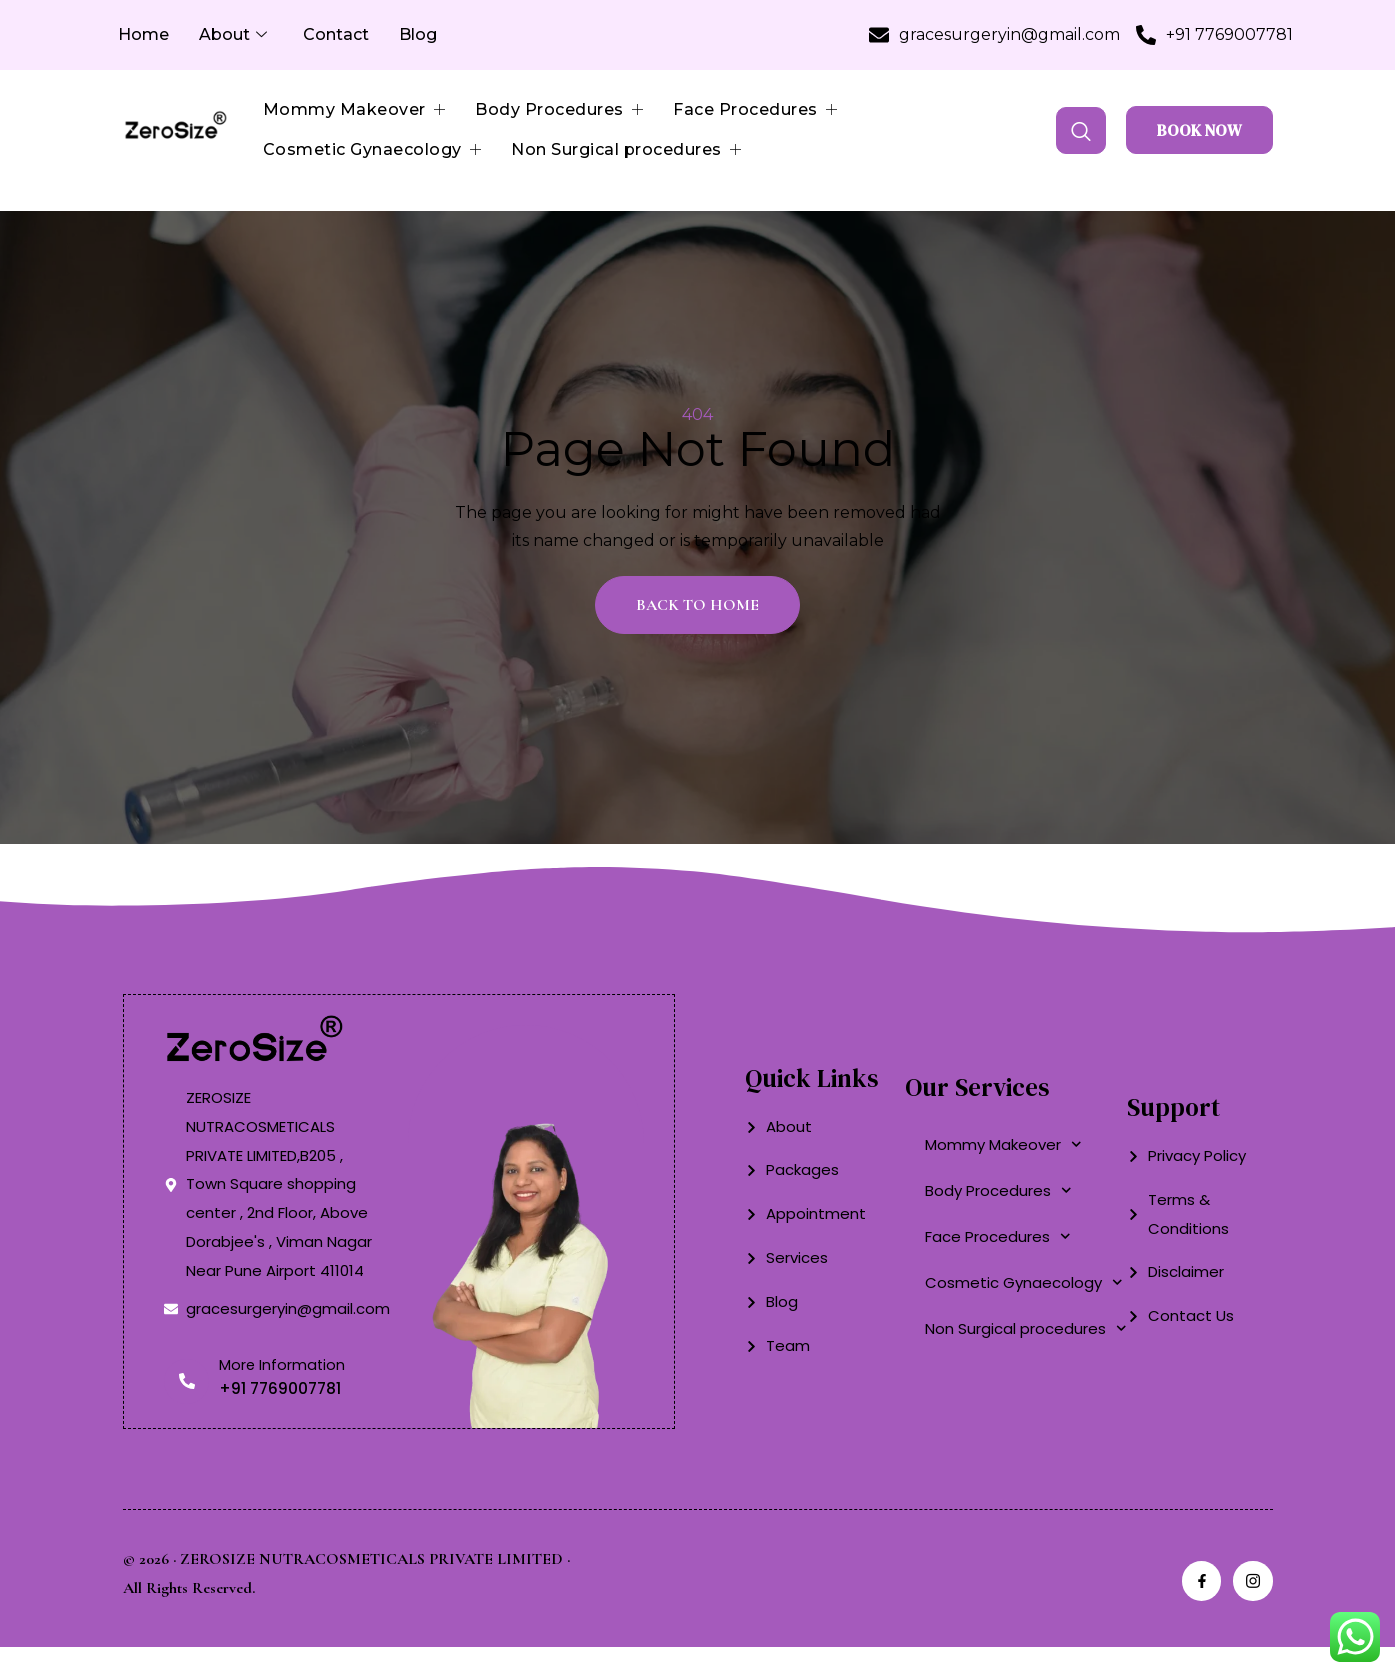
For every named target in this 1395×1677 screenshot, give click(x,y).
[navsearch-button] (1081, 130)
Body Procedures (559, 110)
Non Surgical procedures (626, 150)
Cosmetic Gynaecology (372, 150)
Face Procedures (755, 110)
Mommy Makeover (354, 110)
